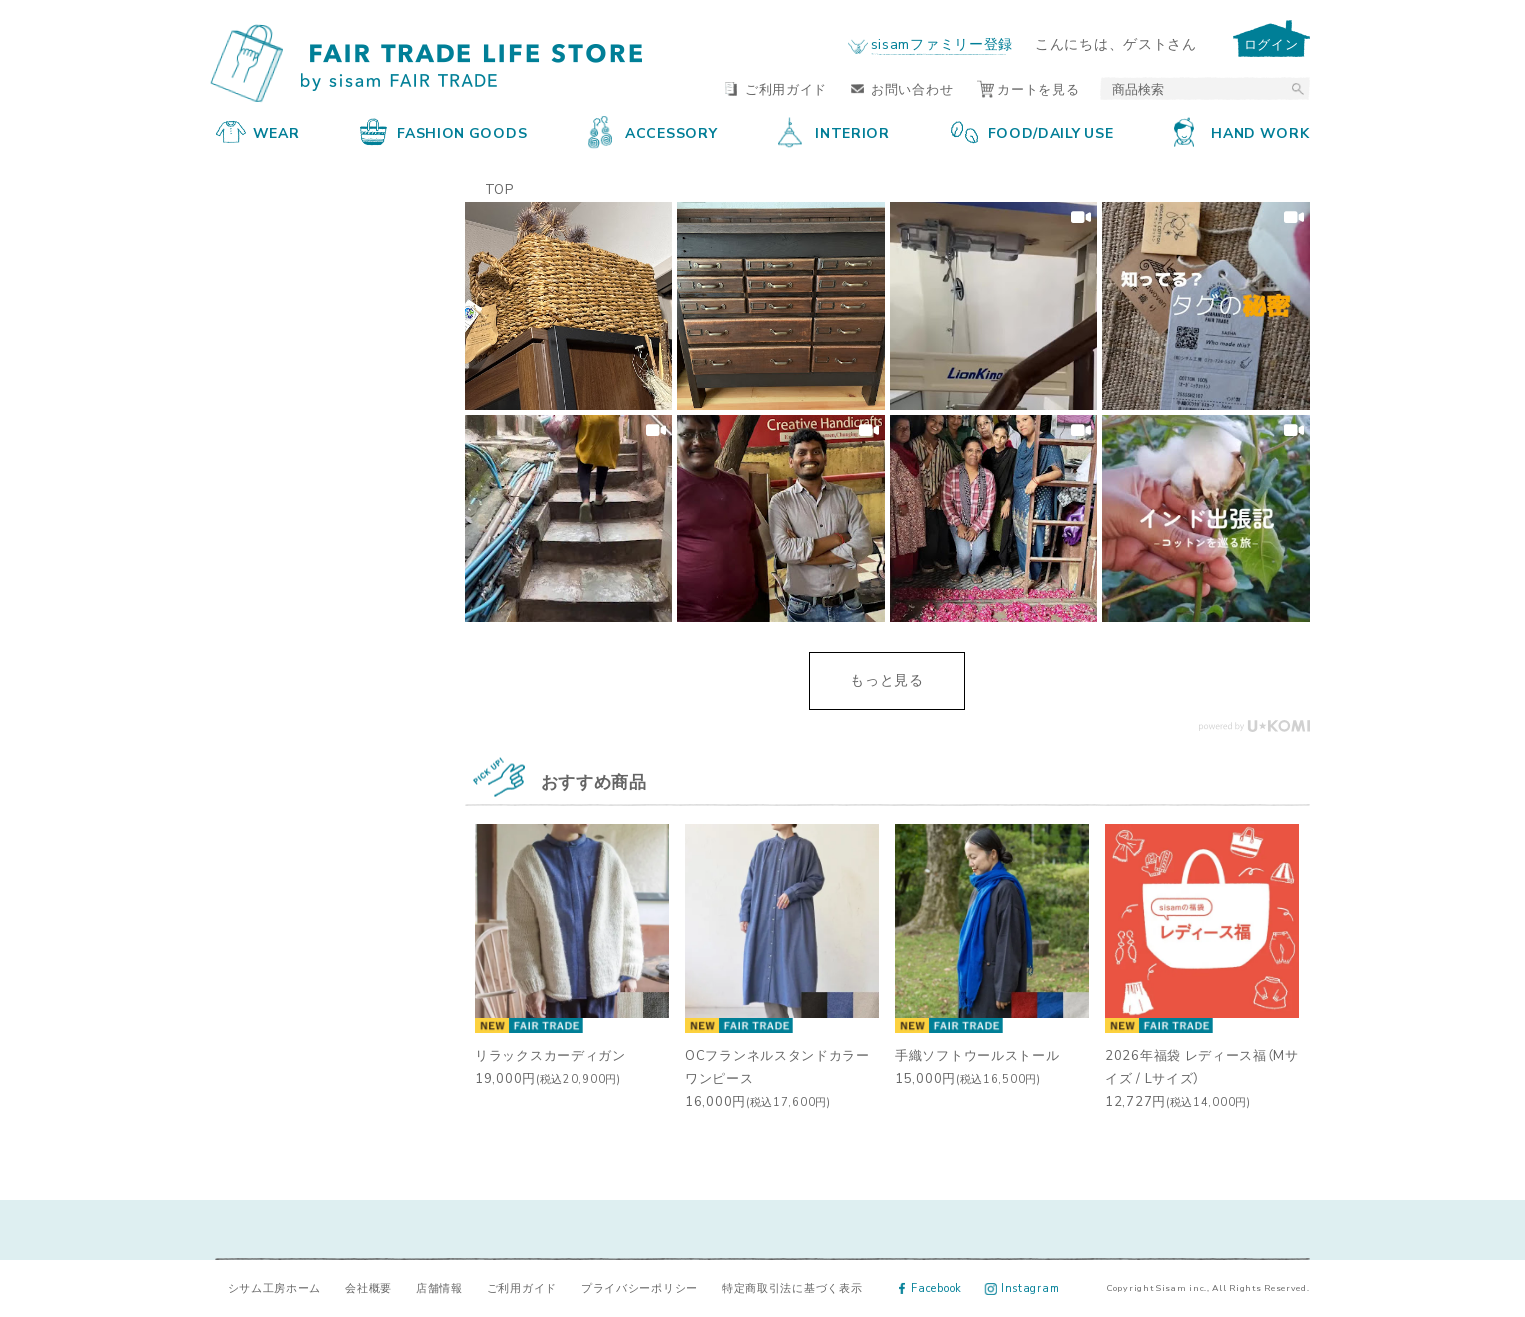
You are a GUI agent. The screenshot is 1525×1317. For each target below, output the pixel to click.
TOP (499, 188)
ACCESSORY (652, 132)
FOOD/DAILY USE (1032, 132)
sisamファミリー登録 (942, 43)
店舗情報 (439, 1287)
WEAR (258, 132)
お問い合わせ (902, 88)
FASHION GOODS (443, 132)
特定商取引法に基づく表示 (792, 1287)
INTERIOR (834, 132)
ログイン (1271, 43)
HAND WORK (1241, 132)
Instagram (1022, 1287)
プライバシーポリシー (639, 1287)
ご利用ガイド (776, 88)
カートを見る (1028, 88)
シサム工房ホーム (275, 1287)
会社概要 (368, 1287)
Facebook (930, 1287)
